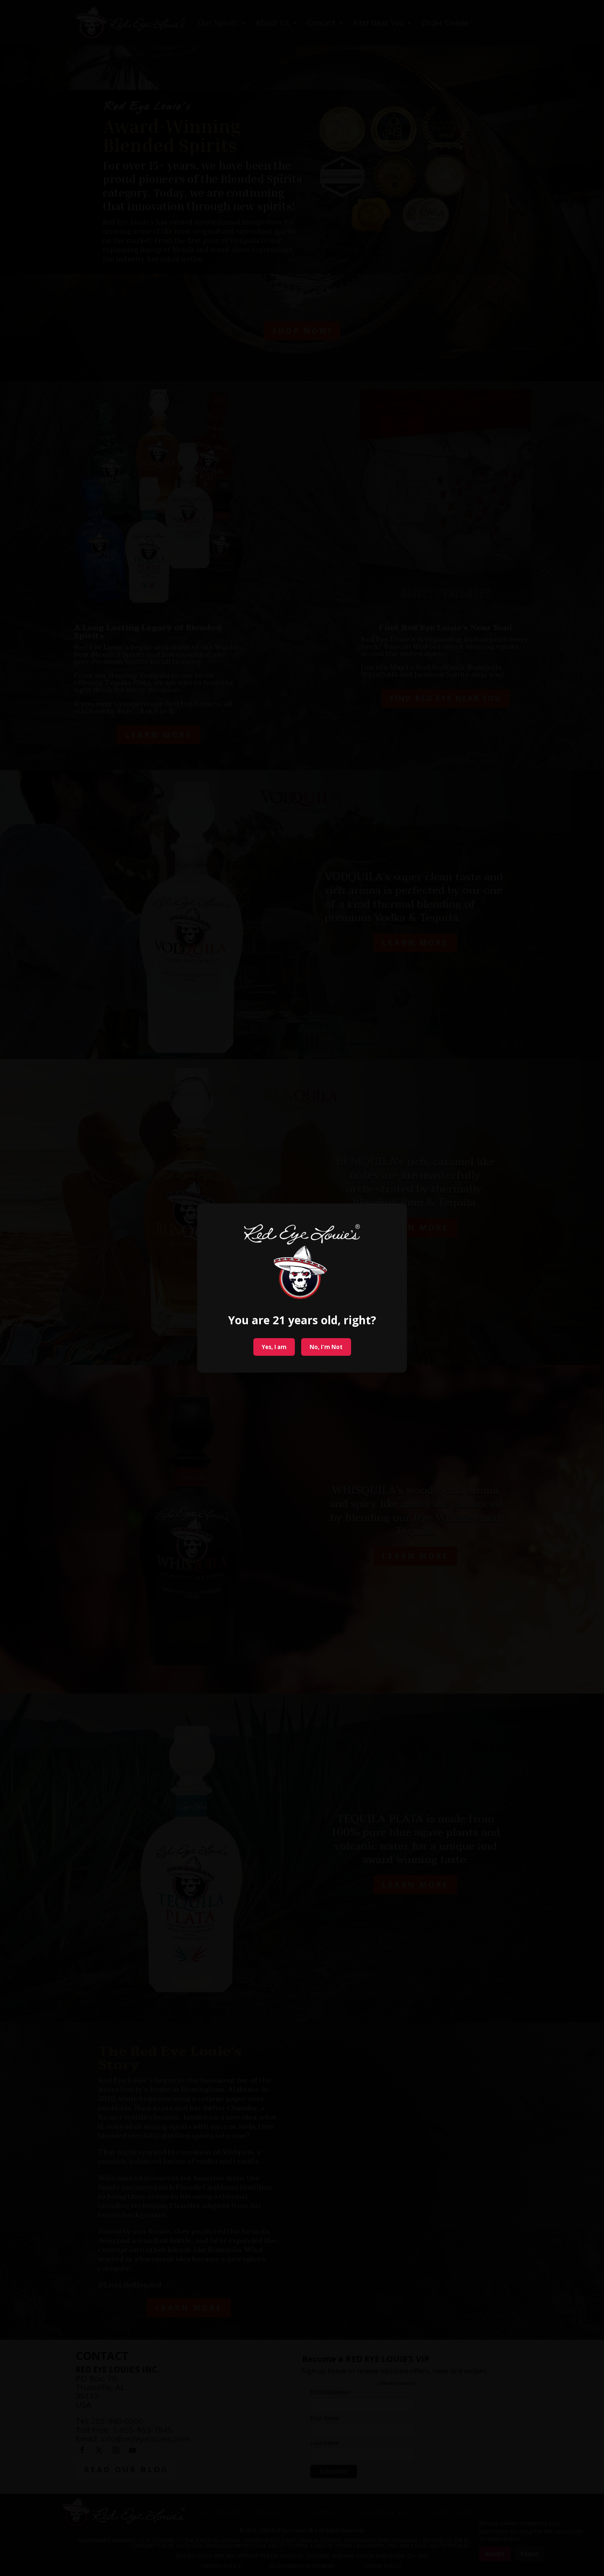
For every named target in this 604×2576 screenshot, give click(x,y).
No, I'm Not (326, 1347)
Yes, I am (274, 1347)
